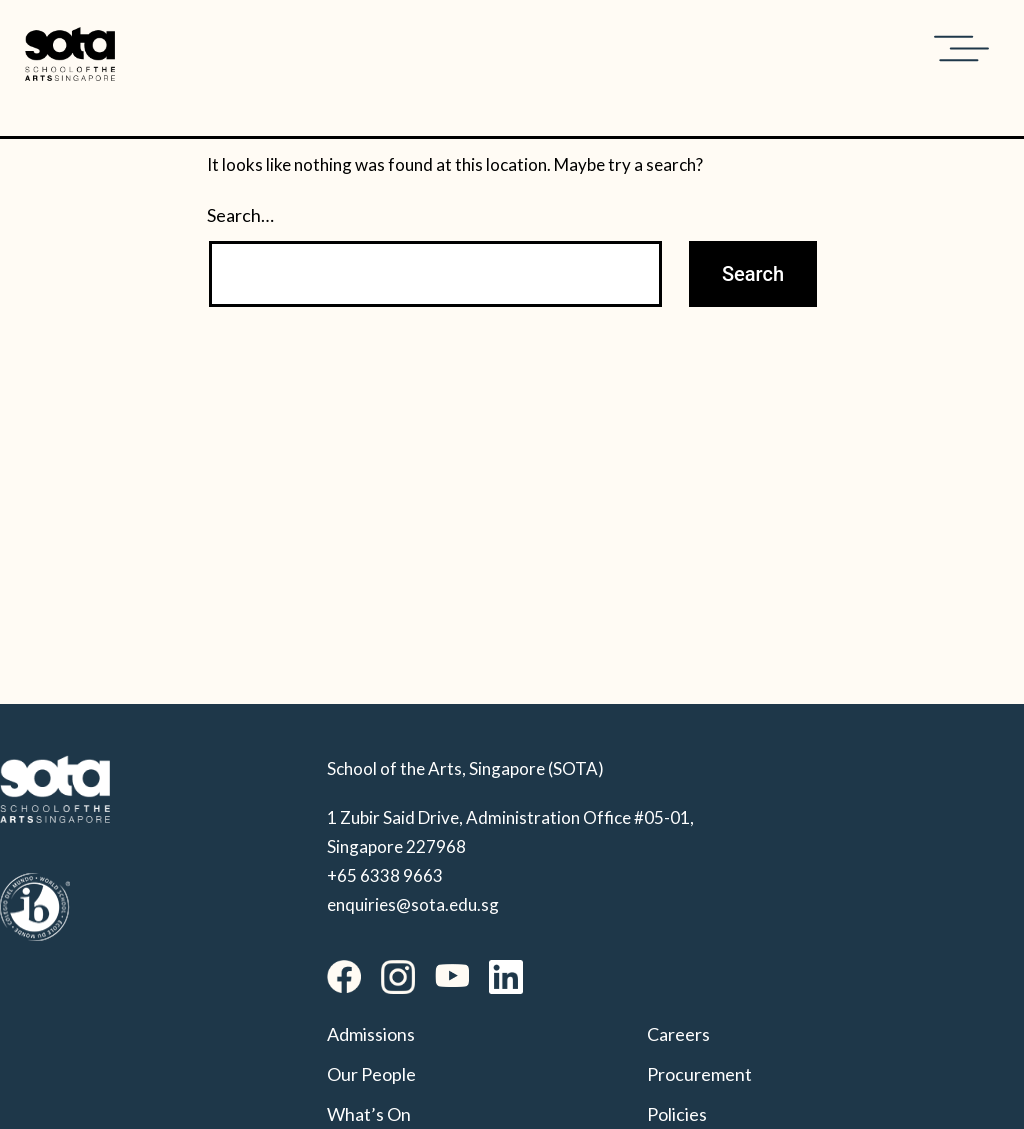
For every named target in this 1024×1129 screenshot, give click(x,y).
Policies (677, 1114)
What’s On (369, 1114)
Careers (678, 1034)
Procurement (699, 1074)
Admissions (371, 1034)
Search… (240, 215)
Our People (371, 1074)
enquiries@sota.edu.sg (413, 904)
